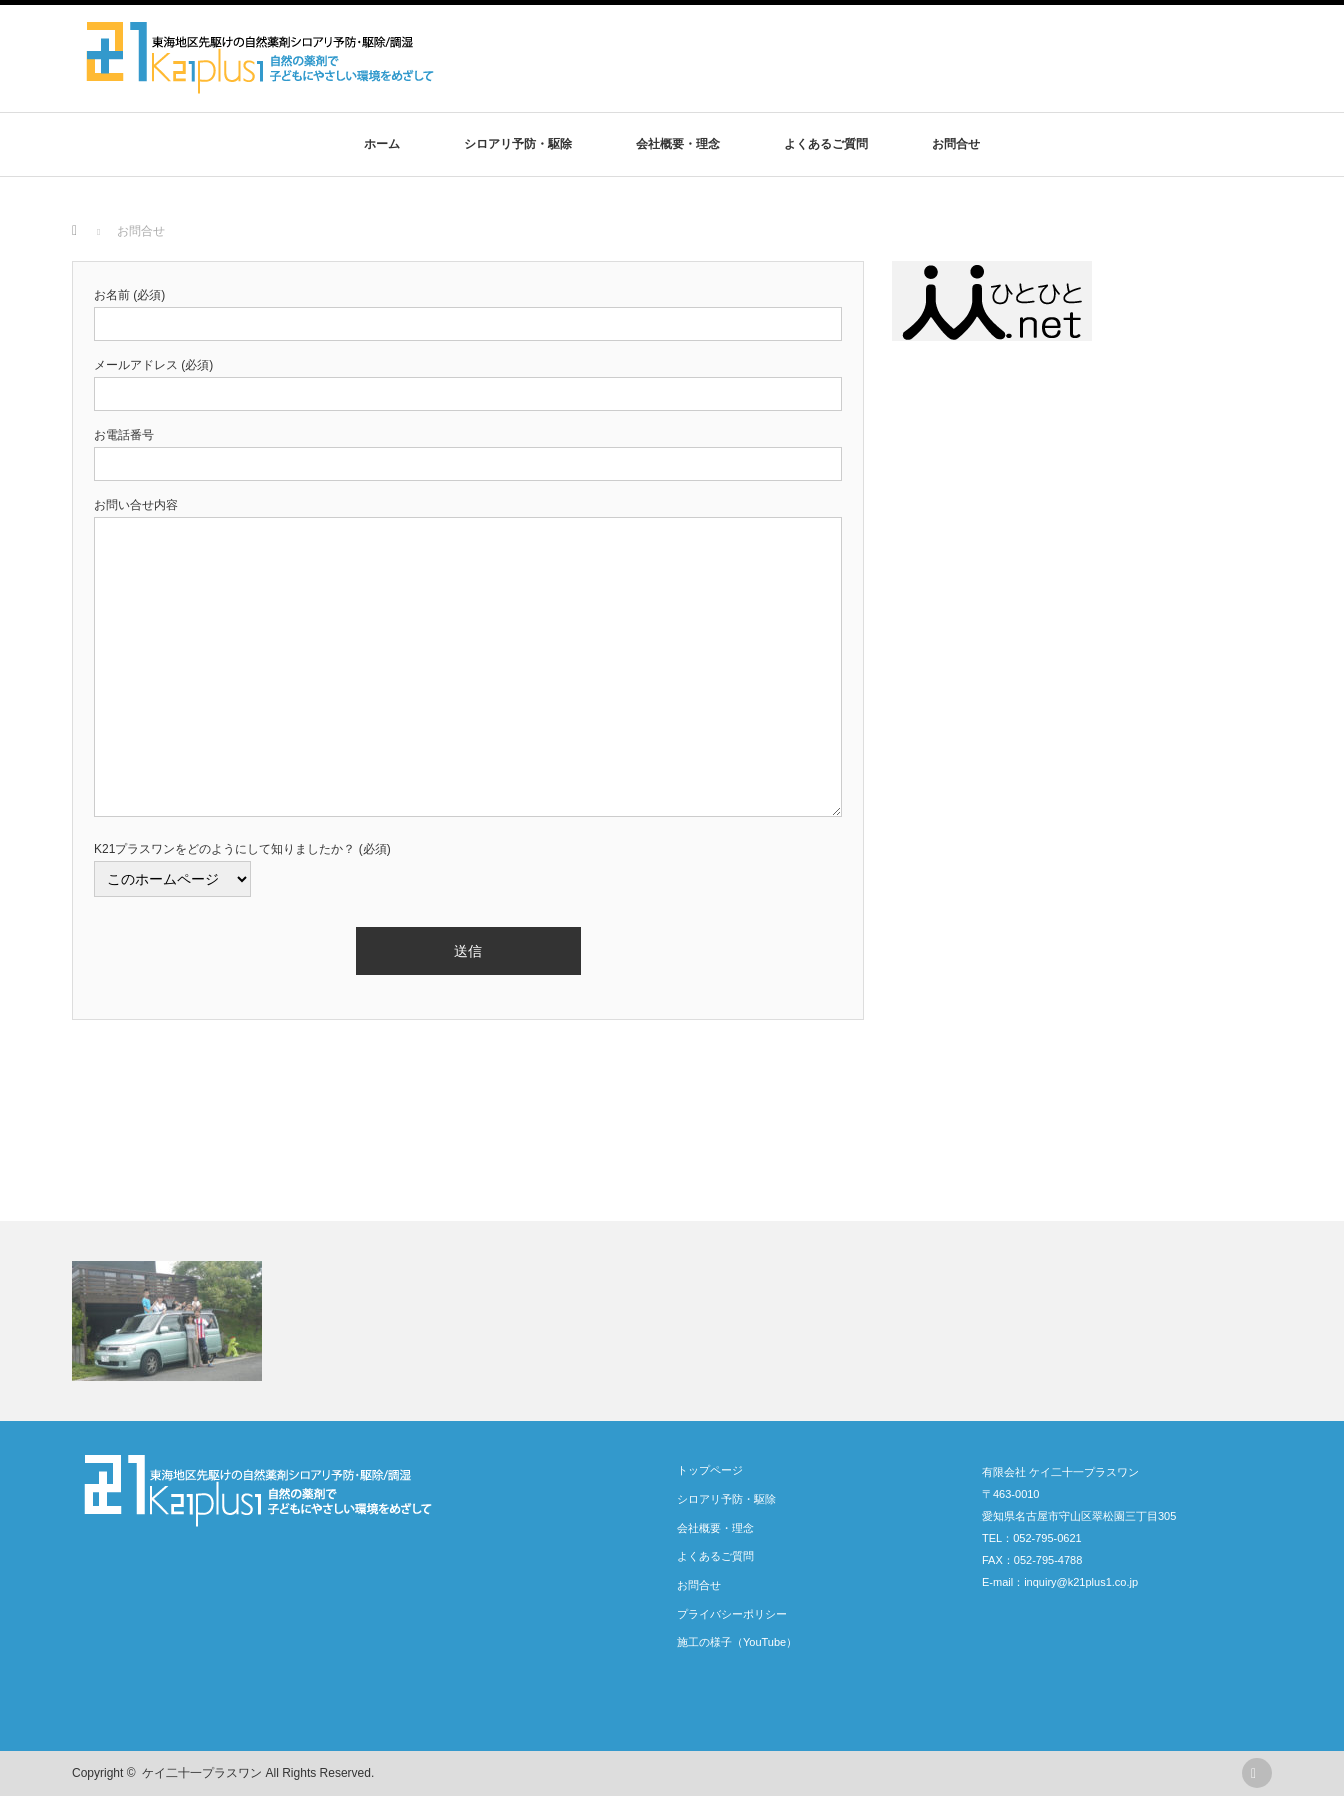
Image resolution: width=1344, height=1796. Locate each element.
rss (1257, 1773)
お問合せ (956, 144)
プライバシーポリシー (732, 1614)
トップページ (710, 1470)
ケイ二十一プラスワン (202, 1773)
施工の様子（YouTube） (737, 1642)
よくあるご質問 (826, 144)
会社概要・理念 (678, 144)
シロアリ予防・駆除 (518, 144)
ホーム (382, 144)
